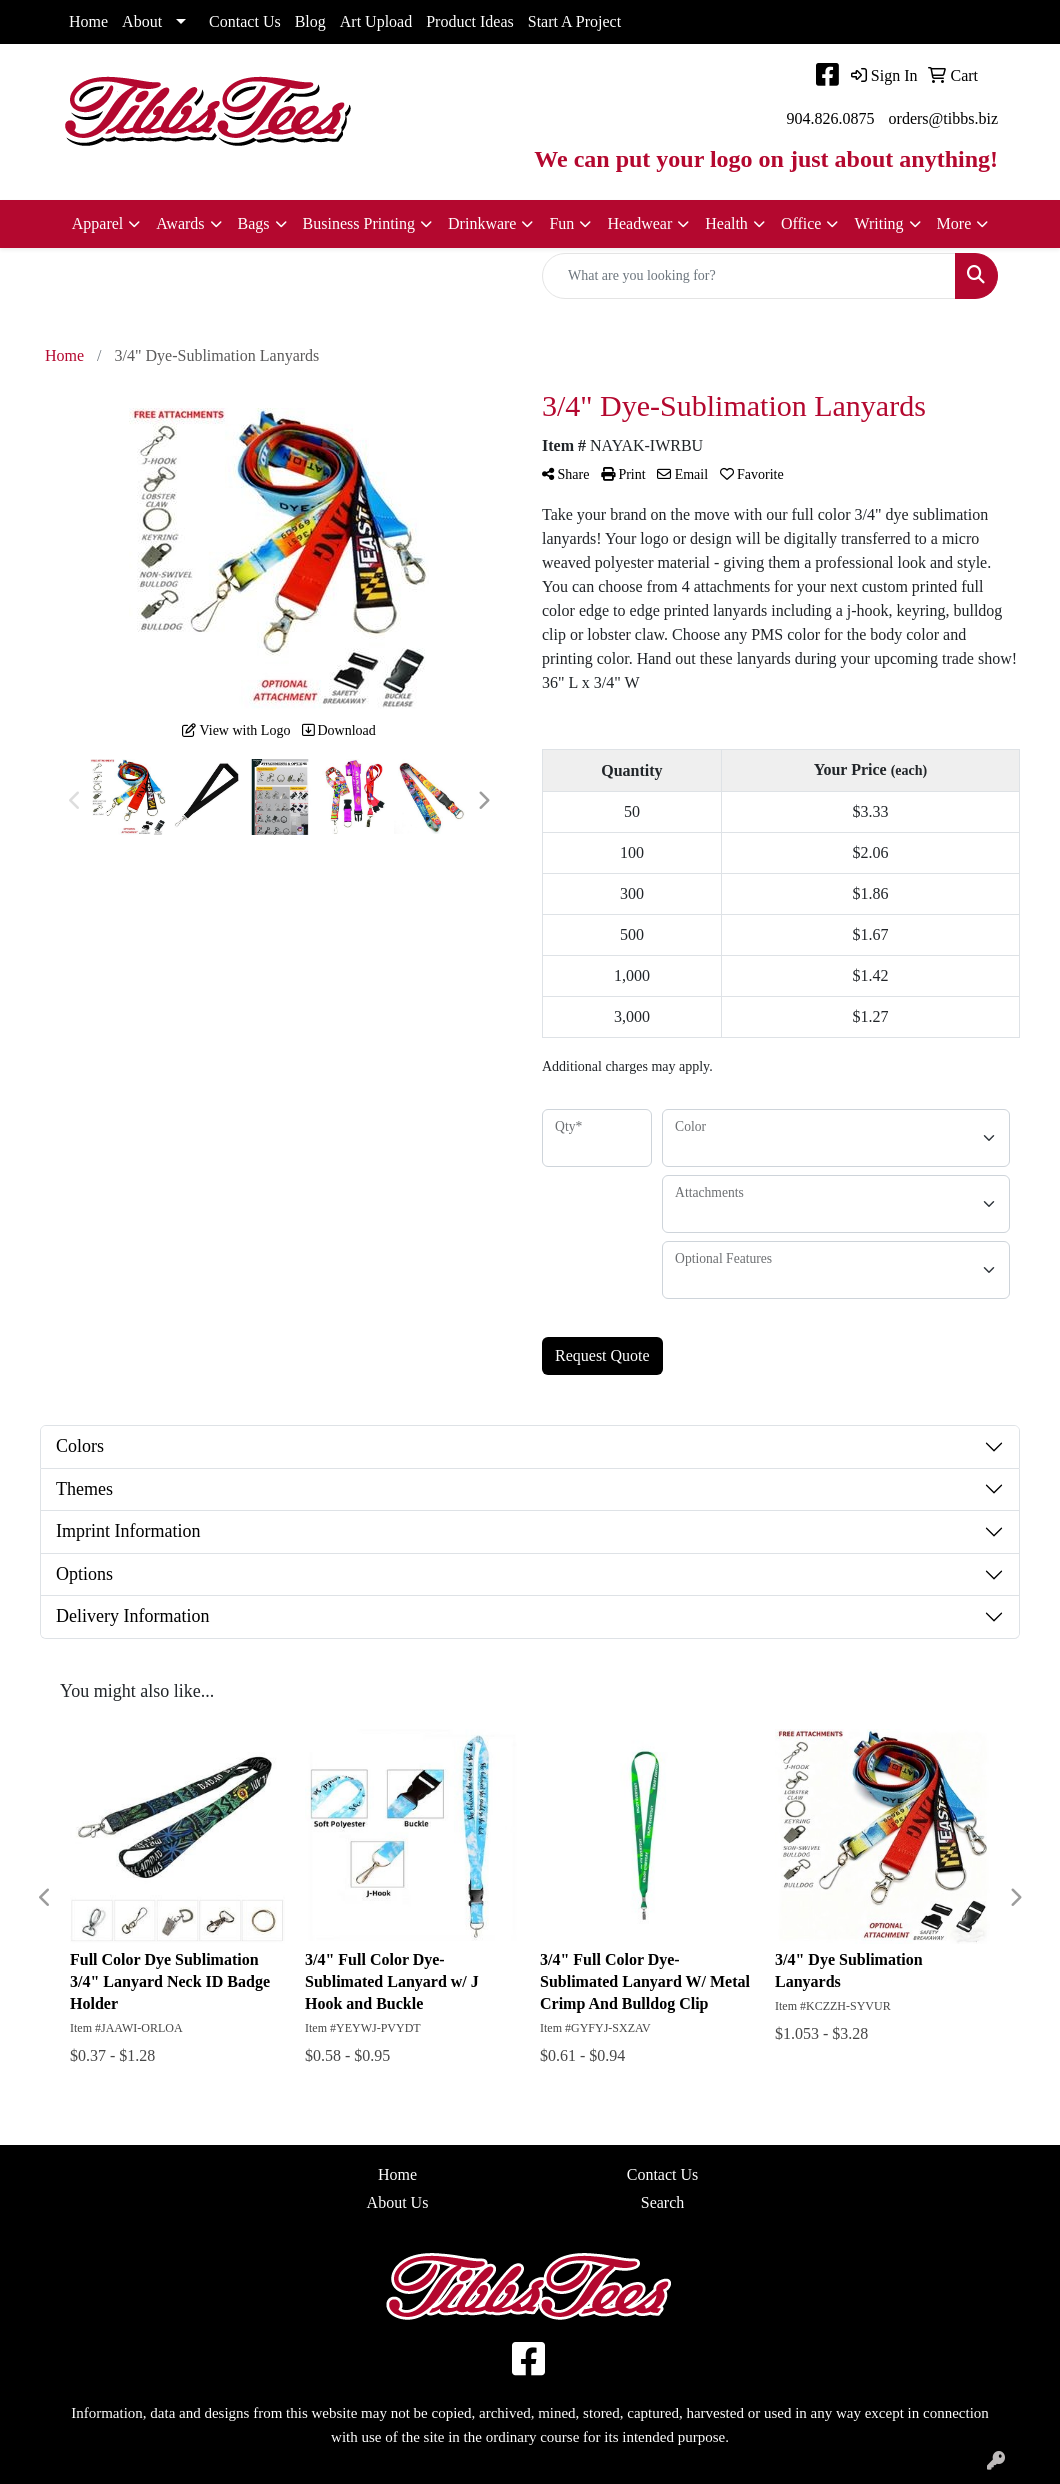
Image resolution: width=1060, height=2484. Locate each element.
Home (88, 21)
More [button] (954, 223)
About (142, 21)
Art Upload (376, 21)
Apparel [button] (98, 223)
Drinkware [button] (482, 223)
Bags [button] (254, 223)
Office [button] (801, 223)
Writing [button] (878, 223)
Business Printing (359, 223)
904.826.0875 (831, 118)
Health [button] (726, 223)
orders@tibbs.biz (943, 118)
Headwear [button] (639, 223)
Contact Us (245, 21)
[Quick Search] (749, 276)
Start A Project (574, 21)
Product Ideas (470, 21)
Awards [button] (180, 223)
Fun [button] (561, 223)
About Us (398, 2202)
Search (663, 2202)
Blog (310, 21)
